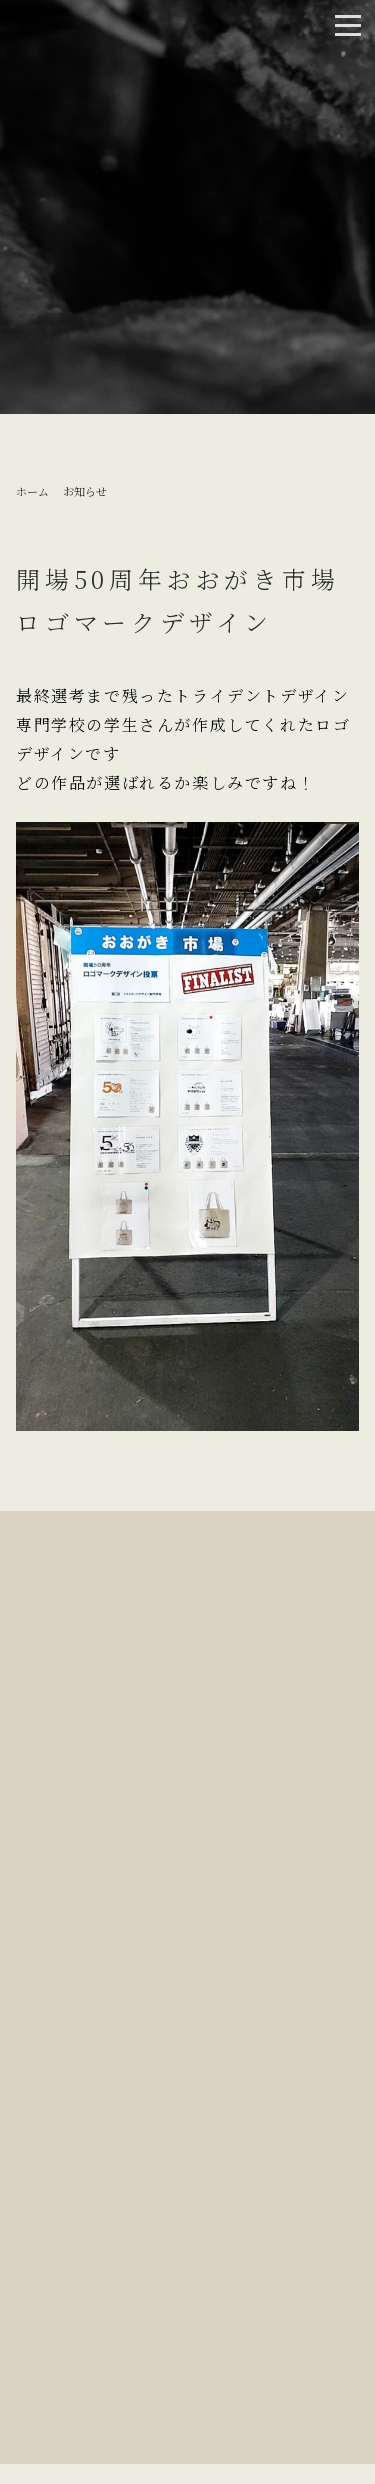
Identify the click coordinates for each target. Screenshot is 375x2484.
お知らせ (85, 491)
